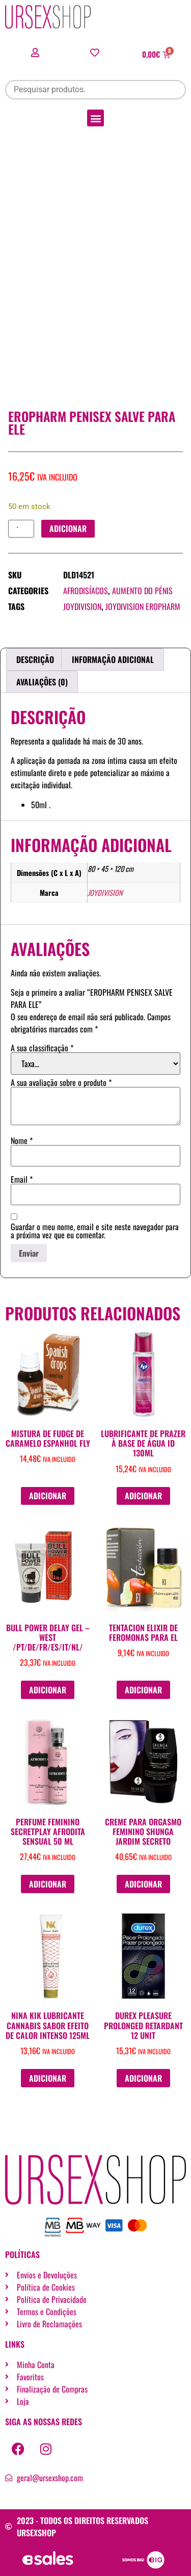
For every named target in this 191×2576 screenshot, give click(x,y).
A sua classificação (42, 1048)
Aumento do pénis (142, 591)
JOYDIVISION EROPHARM (142, 606)
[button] (95, 118)
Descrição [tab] (35, 659)
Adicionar (68, 528)
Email (22, 1179)
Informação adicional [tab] (113, 659)
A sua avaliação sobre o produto (61, 1082)
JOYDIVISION (82, 606)
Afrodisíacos (85, 591)
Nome (22, 1140)
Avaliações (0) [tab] (42, 682)
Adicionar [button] (47, 1496)
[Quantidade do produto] (21, 529)
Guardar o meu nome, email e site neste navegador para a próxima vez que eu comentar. (95, 1231)
